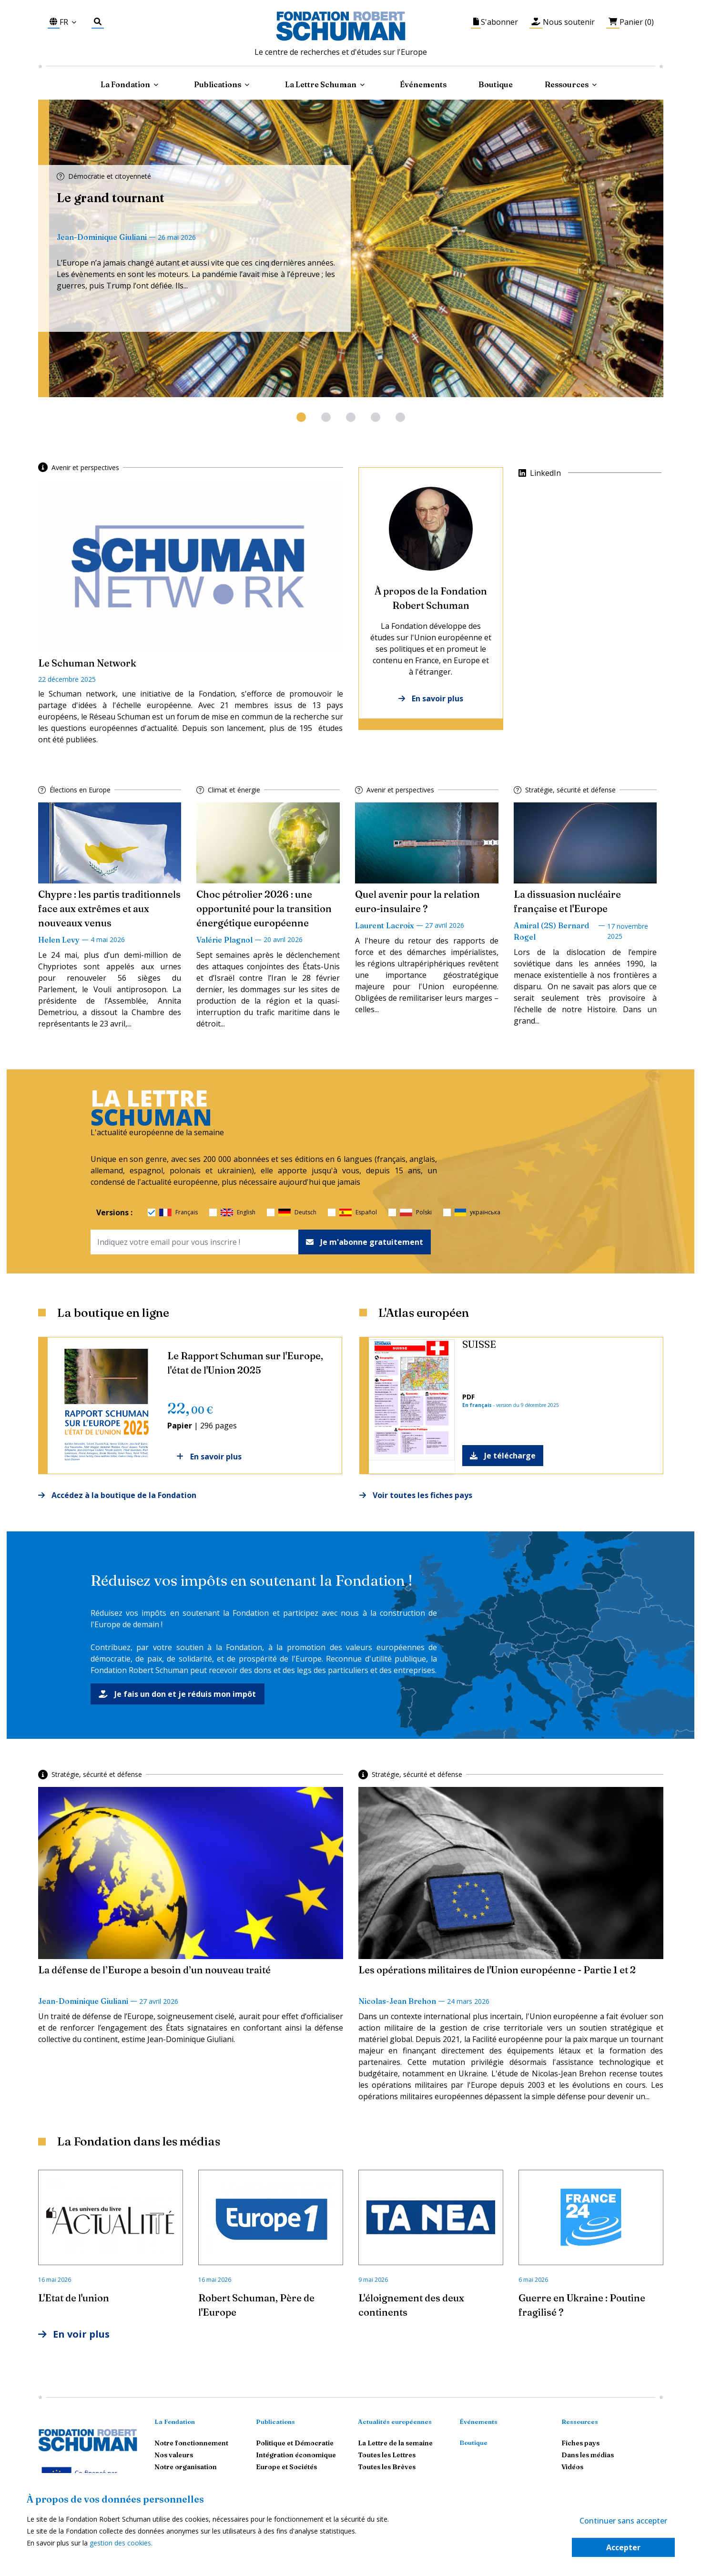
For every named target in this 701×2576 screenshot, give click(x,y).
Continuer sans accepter (623, 2520)
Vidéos (572, 2467)
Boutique (495, 84)
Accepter (623, 2547)
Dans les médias (587, 2455)
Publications (275, 2422)
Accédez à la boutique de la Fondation (117, 1495)
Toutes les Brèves (387, 2467)
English (238, 1212)
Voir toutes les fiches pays (415, 1495)
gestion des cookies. (121, 2542)
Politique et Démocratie (295, 2443)
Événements (423, 84)
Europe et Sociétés (286, 2467)
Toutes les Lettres (387, 2455)
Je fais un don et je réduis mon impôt (177, 1694)
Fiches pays (580, 2443)
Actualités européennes (395, 2422)
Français (178, 1212)
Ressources (567, 84)
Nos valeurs (173, 2455)
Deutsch (297, 1212)
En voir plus (74, 2334)
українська (477, 1212)
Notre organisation (185, 2467)
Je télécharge (503, 1455)
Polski (416, 1212)
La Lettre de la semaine (395, 2443)
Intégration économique (296, 2455)
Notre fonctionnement (191, 2443)
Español (358, 1212)
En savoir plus (430, 698)
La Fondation (174, 2422)
